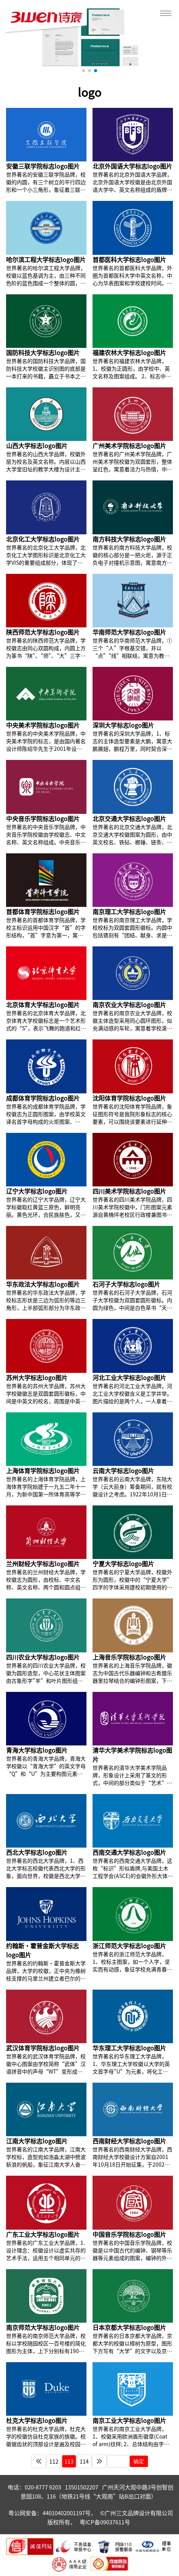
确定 (138, 2461)
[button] (83, 70)
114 (84, 2461)
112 (53, 2461)
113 (69, 2461)
